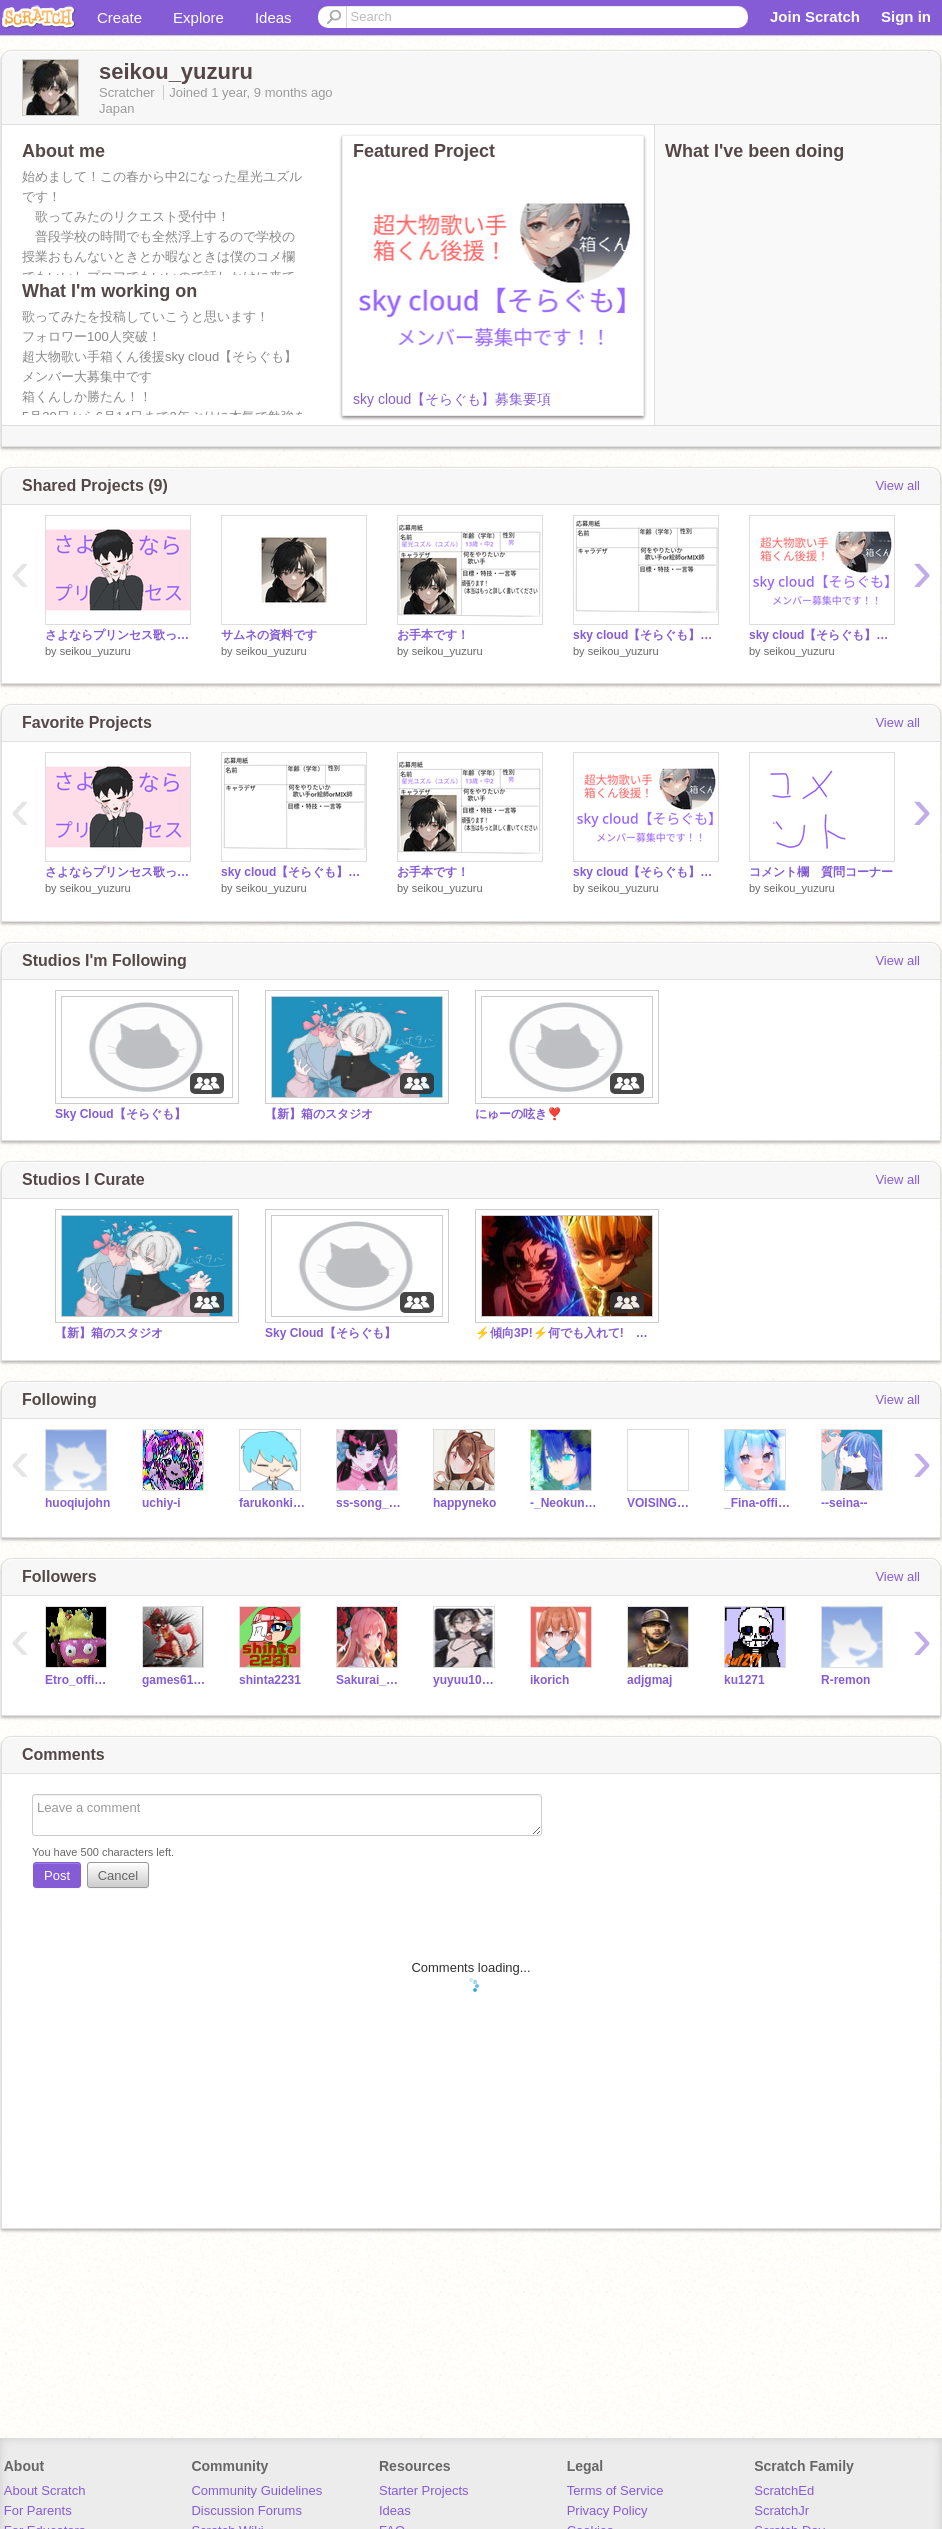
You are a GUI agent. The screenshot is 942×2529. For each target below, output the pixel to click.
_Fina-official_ (757, 1503)
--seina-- (844, 1503)
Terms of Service (615, 2490)
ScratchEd (784, 2490)
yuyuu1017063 (466, 1680)
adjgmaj (649, 1680)
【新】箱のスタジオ (319, 1114)
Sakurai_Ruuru (369, 1680)
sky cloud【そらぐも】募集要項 (452, 399)
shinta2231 (270, 1680)
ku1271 (744, 1680)
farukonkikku (272, 1503)
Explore (198, 17)
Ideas (273, 17)
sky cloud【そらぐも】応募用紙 (646, 635)
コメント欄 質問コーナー (821, 872)
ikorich (549, 1680)
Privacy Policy (607, 2510)
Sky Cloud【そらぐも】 (120, 1114)
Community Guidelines (256, 2490)
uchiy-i (161, 1503)
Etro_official (78, 1680)
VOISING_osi (660, 1503)
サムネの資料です (269, 635)
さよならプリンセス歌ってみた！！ (118, 635)
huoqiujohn (77, 1503)
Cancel (118, 1875)
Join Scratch (815, 16)
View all (897, 485)
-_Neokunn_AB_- (563, 1503)
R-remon (845, 1680)
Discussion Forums (246, 2510)
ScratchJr (781, 2510)
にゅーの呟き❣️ (518, 1114)
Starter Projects (424, 2490)
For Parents (38, 2510)
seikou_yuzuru (95, 651)
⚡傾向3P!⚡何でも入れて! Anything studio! (565, 1333)
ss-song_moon (369, 1503)
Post (57, 1875)
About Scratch (45, 2490)
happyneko (464, 1503)
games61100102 (175, 1680)
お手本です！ (433, 635)
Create (119, 17)
